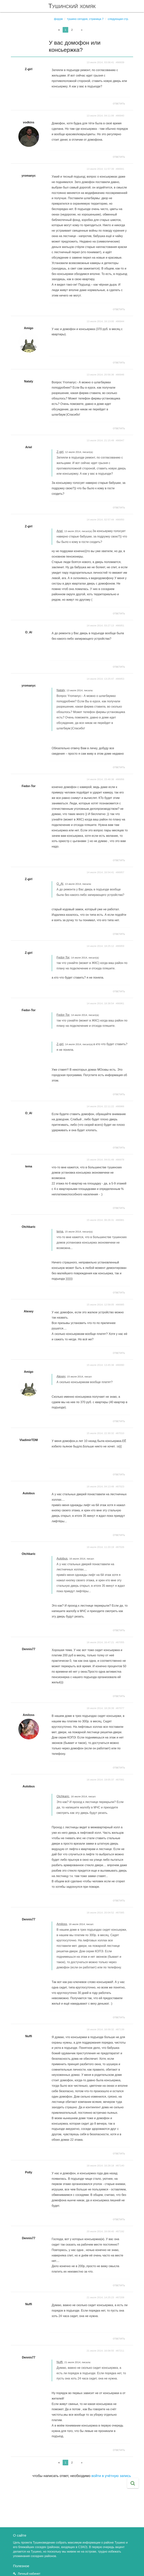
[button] (133, 2483)
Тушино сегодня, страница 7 (85, 18)
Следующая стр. (118, 18)
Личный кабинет (29, 2573)
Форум (58, 18)
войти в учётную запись (111, 2476)
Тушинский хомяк (72, 5)
